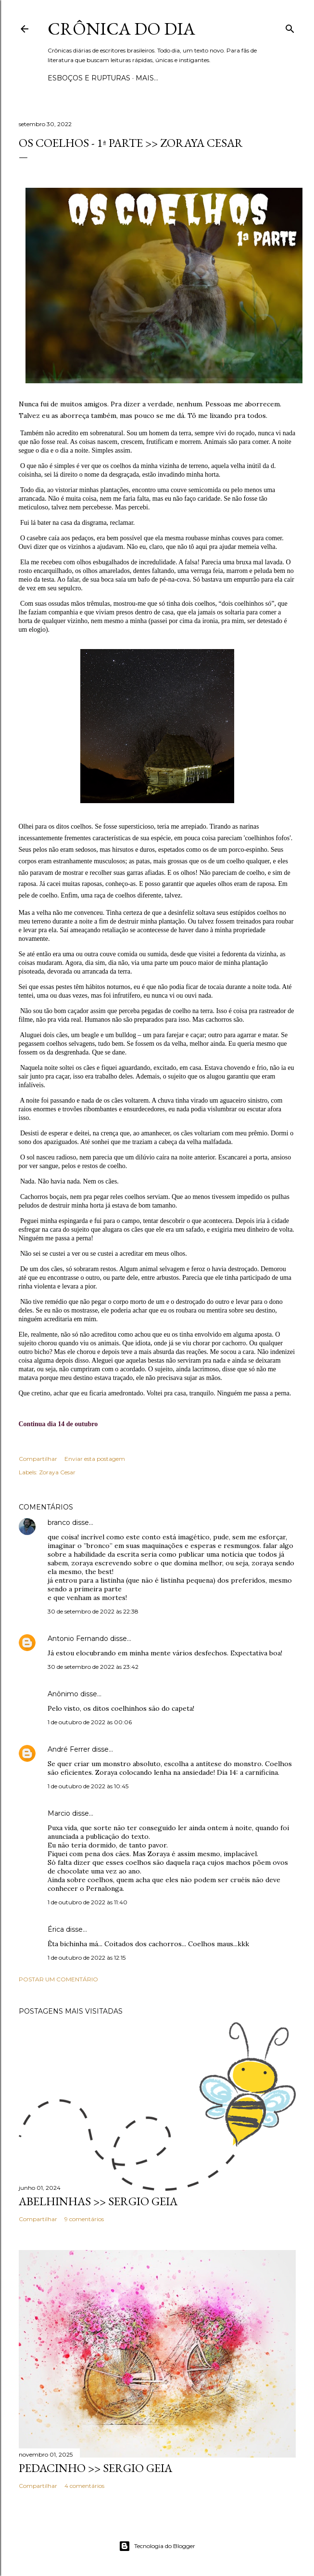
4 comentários (84, 2485)
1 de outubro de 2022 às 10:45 (88, 1786)
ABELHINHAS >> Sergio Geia (98, 2201)
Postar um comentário (58, 1979)
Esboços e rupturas (89, 78)
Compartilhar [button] (38, 1458)
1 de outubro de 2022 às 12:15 (87, 1957)
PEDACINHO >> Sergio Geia (95, 2467)
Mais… (147, 78)
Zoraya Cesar (57, 1472)
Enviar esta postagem (94, 1458)
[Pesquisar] (290, 26)
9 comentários (84, 2219)
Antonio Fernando (78, 1638)
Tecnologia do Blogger (157, 2546)
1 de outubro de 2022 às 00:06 (90, 1722)
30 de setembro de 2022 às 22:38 (93, 1611)
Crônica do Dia (121, 28)
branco (59, 1522)
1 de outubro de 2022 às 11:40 (87, 1902)
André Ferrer (69, 1749)
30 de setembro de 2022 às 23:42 (93, 1666)
